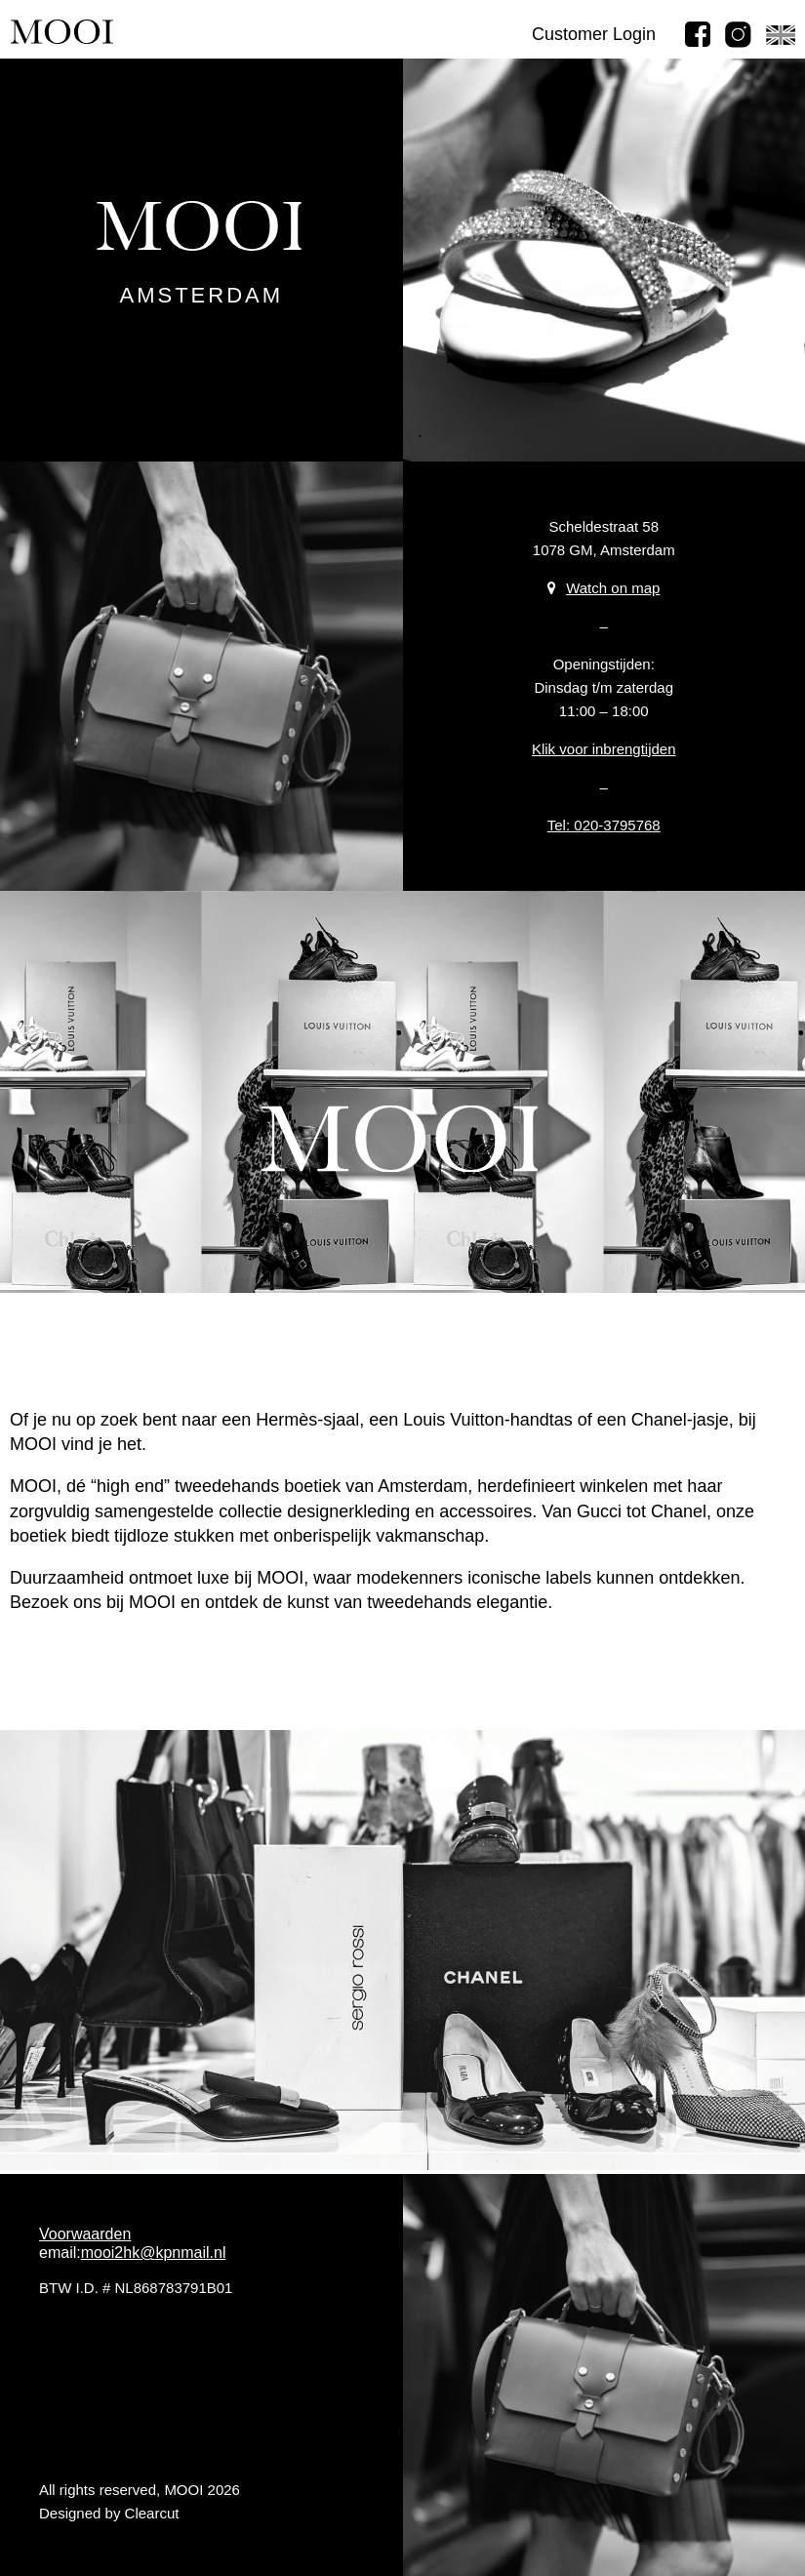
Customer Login (594, 34)
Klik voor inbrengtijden (604, 749)
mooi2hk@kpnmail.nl (153, 2252)
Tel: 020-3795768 (604, 825)
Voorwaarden (85, 2234)
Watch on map (603, 588)
